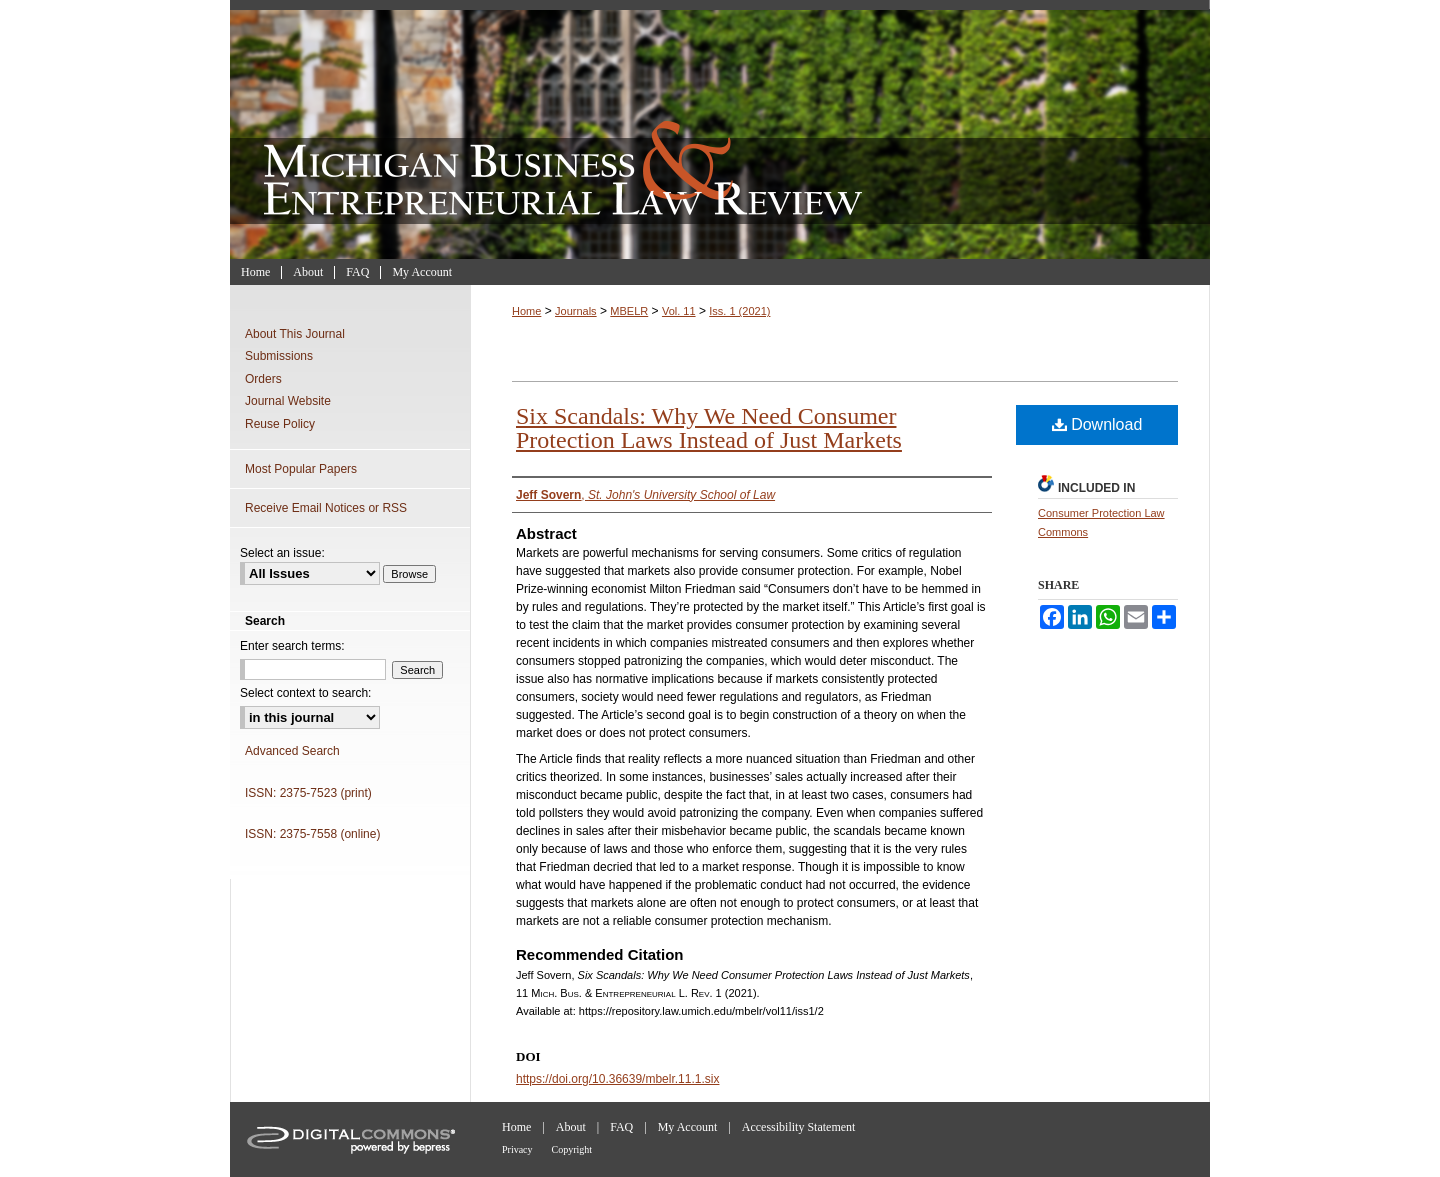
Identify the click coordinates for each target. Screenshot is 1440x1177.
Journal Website (288, 401)
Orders (263, 379)
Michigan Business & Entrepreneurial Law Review (720, 129)
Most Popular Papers (301, 469)
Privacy (517, 1149)
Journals (576, 311)
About (571, 1127)
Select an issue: (282, 553)
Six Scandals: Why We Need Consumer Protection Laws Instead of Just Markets (709, 428)
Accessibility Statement (799, 1127)
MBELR (629, 311)
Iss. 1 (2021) (739, 311)
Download (1097, 424)
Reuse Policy (280, 424)
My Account (688, 1127)
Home (526, 311)
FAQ (621, 1127)
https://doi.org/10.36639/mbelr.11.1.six (617, 1079)
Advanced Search (292, 751)
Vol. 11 (679, 311)
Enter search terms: (292, 646)
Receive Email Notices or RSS (326, 508)
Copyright (572, 1149)
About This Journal (295, 334)
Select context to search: (305, 693)
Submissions (279, 356)
